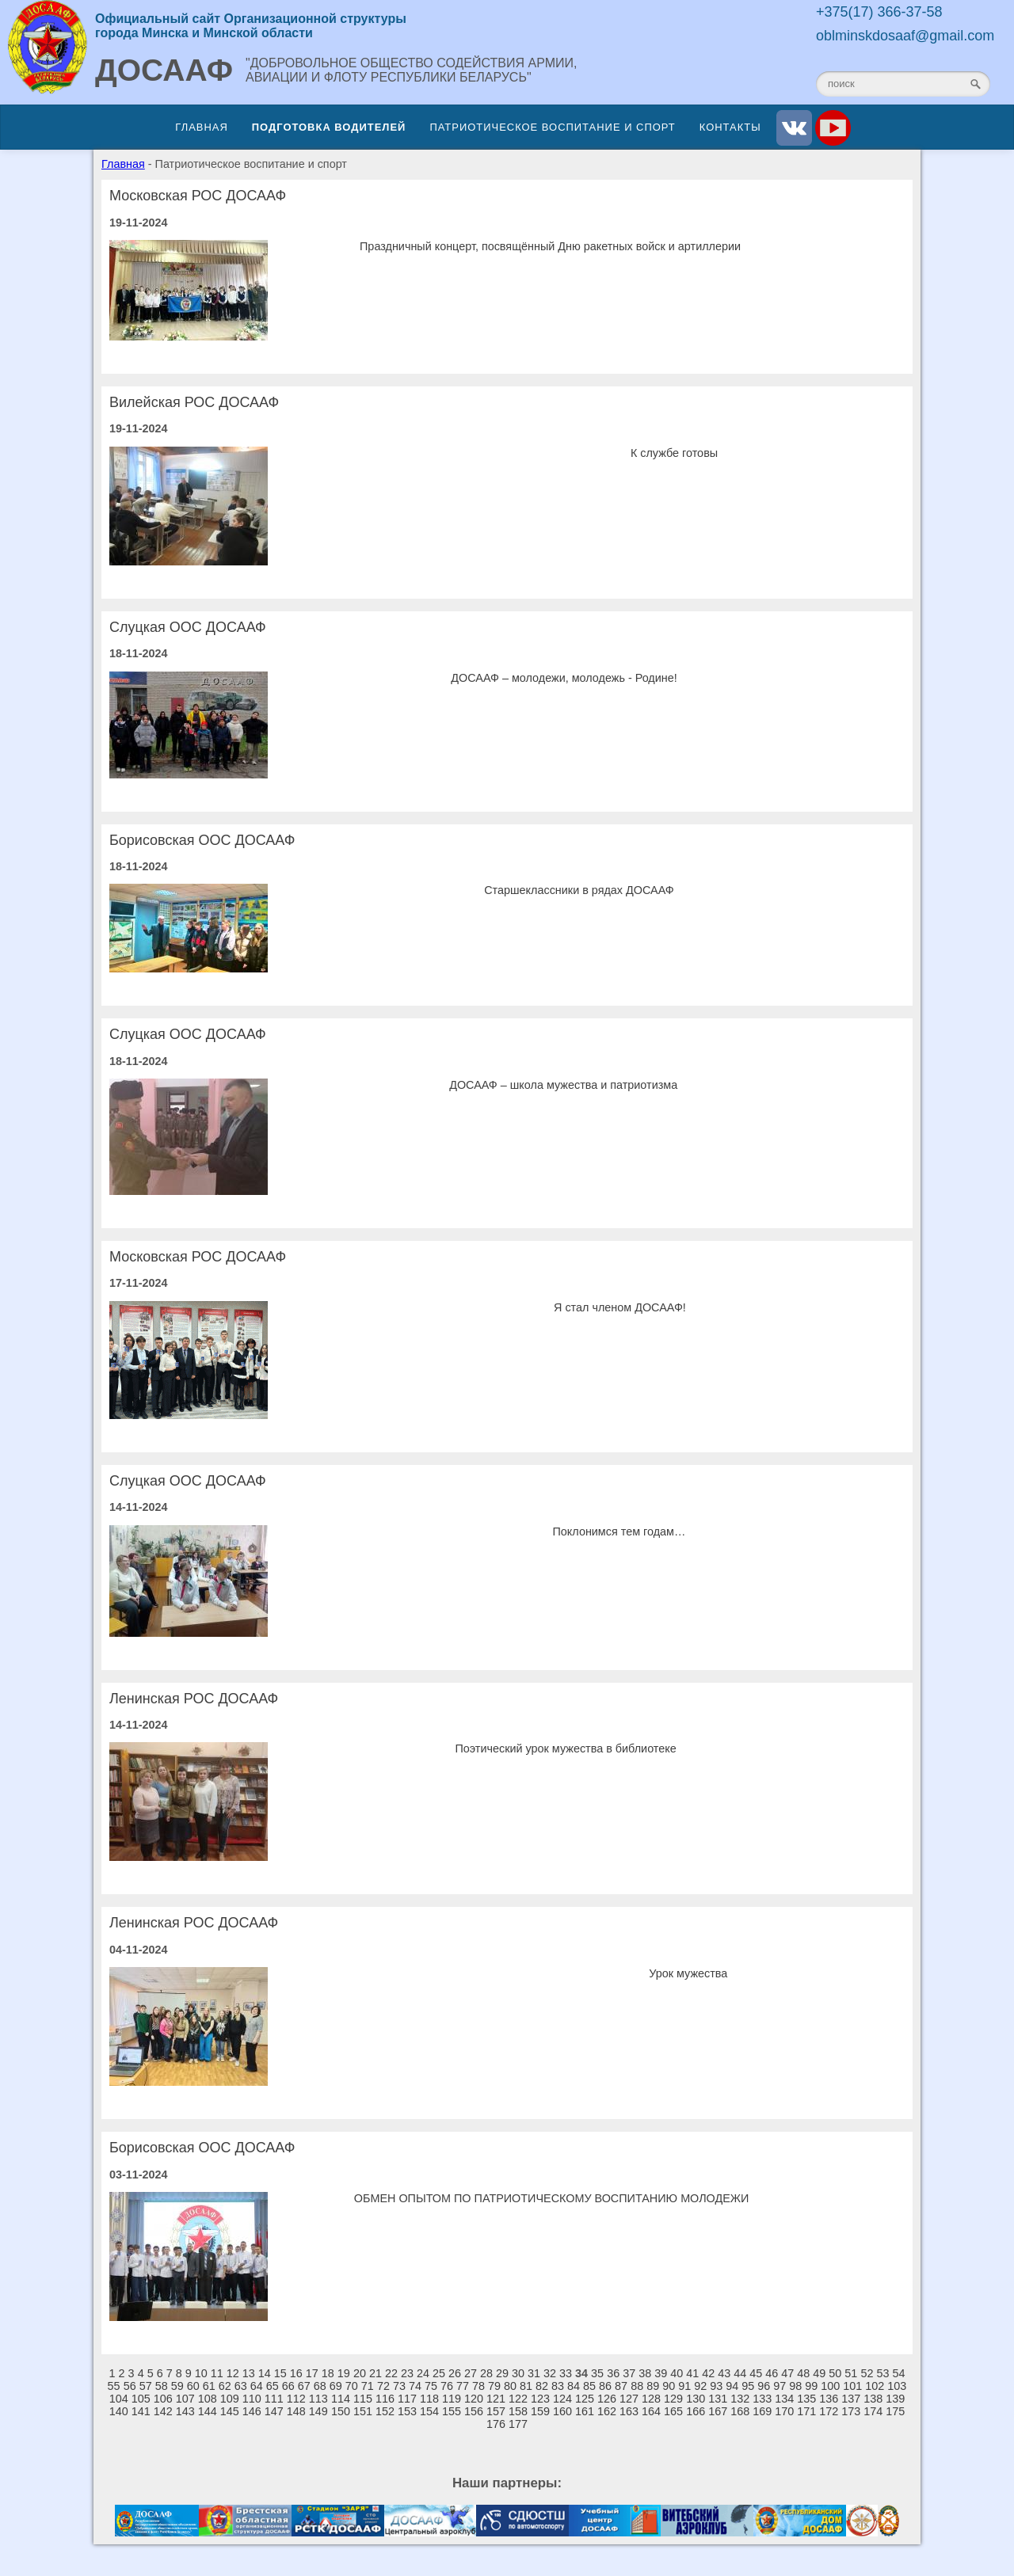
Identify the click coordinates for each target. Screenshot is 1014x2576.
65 (272, 2386)
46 (771, 2373)
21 (375, 2373)
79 (494, 2386)
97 (779, 2386)
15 (280, 2373)
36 (613, 2373)
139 (895, 2398)
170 (784, 2411)
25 (439, 2373)
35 (597, 2373)
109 (229, 2398)
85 (589, 2386)
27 (470, 2373)
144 (207, 2411)
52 (866, 2373)
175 (895, 2411)
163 (629, 2411)
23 (407, 2373)
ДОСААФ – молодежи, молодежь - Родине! (564, 678)
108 (207, 2398)
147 (274, 2411)
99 (811, 2386)
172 (828, 2411)
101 (852, 2386)
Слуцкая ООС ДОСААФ (187, 627)
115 (362, 2398)
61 (209, 2386)
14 (264, 2373)
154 (429, 2411)
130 (695, 2398)
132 (739, 2398)
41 (692, 2373)
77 (462, 2386)
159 (540, 2411)
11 (217, 2373)
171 (806, 2411)
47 (787, 2373)
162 (606, 2411)
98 (795, 2386)
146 (251, 2411)
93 (716, 2386)
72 (383, 2386)
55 (114, 2386)
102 (874, 2386)
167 (717, 2411)
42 (708, 2373)
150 (340, 2411)
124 (562, 2398)
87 (621, 2386)
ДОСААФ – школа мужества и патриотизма (563, 1085)
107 (185, 2398)
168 (739, 2411)
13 (248, 2373)
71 (367, 2386)
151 (362, 2411)
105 (141, 2398)
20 (359, 2373)
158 (518, 2411)
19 (343, 2373)
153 (407, 2411)
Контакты (730, 127)
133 (762, 2398)
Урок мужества (688, 1973)
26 (454, 2373)
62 (225, 2386)
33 (565, 2373)
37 (629, 2373)
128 (651, 2398)
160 (562, 2411)
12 (233, 2373)
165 (673, 2411)
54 (898, 2373)
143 (185, 2411)
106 (163, 2398)
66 (288, 2386)
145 (229, 2411)
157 (495, 2411)
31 (534, 2373)
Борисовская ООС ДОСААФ (202, 840)
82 (542, 2386)
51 (850, 2373)
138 (872, 2398)
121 (495, 2398)
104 (118, 2398)
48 (803, 2373)
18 (328, 2373)
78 (478, 2386)
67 (304, 2386)
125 (584, 2398)
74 (415, 2386)
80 (510, 2386)
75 (431, 2386)
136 (828, 2398)
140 (118, 2411)
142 (163, 2411)
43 (724, 2373)
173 (850, 2411)
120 (473, 2398)
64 (256, 2386)
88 (637, 2386)
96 (763, 2386)
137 (850, 2398)
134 (784, 2398)
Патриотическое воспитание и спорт (552, 127)
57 (145, 2386)
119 (451, 2398)
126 (606, 2398)
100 (830, 2386)
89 (652, 2386)
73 (399, 2386)
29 (502, 2373)
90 (668, 2386)
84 (573, 2386)
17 (312, 2373)
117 (407, 2398)
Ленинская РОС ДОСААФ (193, 1699)
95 (747, 2386)
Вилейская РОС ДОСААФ (194, 402)
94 (732, 2386)
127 (629, 2398)
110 (251, 2398)
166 (695, 2411)
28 (486, 2373)
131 (717, 2398)
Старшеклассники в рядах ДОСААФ (579, 890)
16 (296, 2373)
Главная (201, 127)
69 (336, 2386)
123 (540, 2398)
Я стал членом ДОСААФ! (620, 1307)
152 (385, 2411)
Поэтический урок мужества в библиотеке (565, 1748)
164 (651, 2411)
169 (762, 2411)
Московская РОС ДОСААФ (197, 196)
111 (274, 2398)
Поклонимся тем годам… (619, 1531)
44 (740, 2373)
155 (451, 2411)
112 (296, 2398)
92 (700, 2386)
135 (806, 2398)
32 (549, 2373)
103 (896, 2386)
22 (391, 2373)
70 (351, 2386)
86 (605, 2386)
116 (385, 2398)
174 (872, 2411)
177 (518, 2424)
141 (141, 2411)
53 (882, 2373)
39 (660, 2373)
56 (130, 2386)
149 (318, 2411)
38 (645, 2373)
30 (518, 2373)
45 (755, 2373)
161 (584, 2411)
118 (429, 2398)
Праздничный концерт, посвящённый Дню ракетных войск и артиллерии (550, 246)
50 (835, 2373)
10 (201, 2373)
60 (193, 2386)
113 (318, 2398)
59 (177, 2386)
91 (684, 2386)
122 (518, 2398)
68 (320, 2386)
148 (296, 2411)
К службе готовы (674, 453)
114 (340, 2398)
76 (446, 2386)
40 (676, 2373)
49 (819, 2373)
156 (473, 2411)
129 (673, 2398)
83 (557, 2386)
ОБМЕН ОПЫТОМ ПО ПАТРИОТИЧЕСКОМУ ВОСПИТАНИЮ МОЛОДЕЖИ (551, 2198)
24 (423, 2373)
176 (495, 2424)
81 (526, 2386)
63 (240, 2386)
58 (161, 2386)
